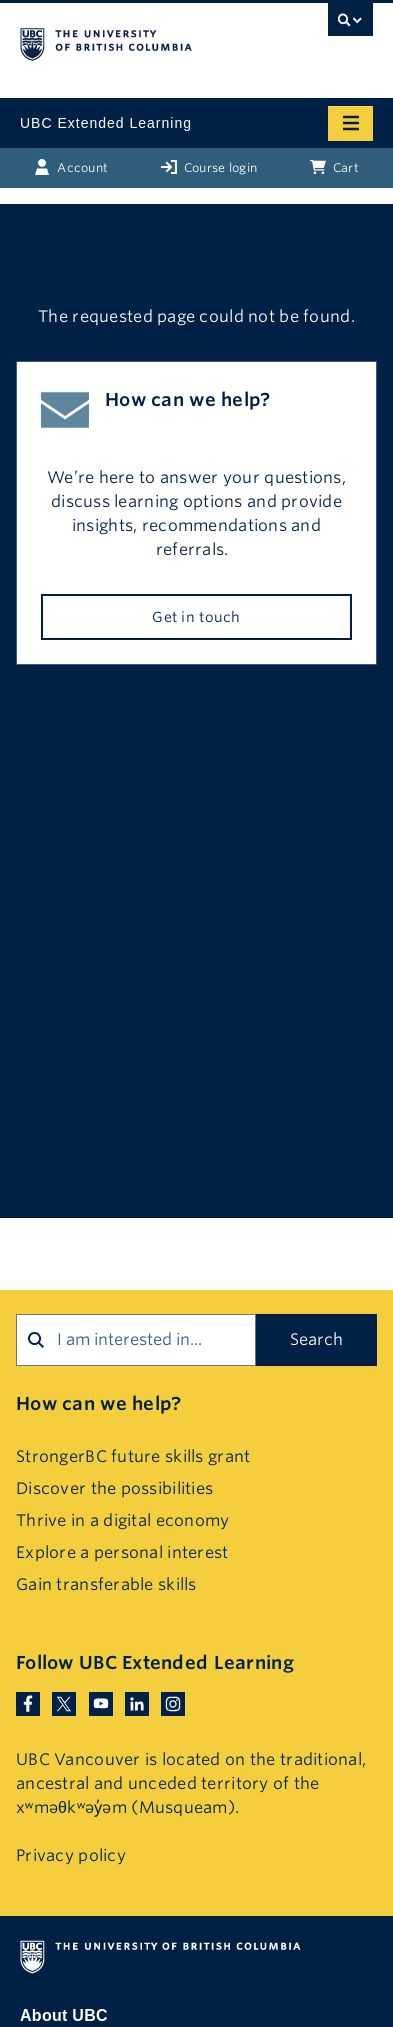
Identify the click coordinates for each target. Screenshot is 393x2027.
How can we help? (98, 1403)
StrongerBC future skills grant (133, 1456)
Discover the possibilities (114, 1488)
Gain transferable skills (106, 1584)
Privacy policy (71, 1855)
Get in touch (196, 617)
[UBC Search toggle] (350, 25)
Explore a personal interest (122, 1552)
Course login (209, 167)
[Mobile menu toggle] (350, 123)
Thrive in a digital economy (123, 1520)
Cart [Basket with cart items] (334, 167)
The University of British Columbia (143, 41)
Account (71, 167)
